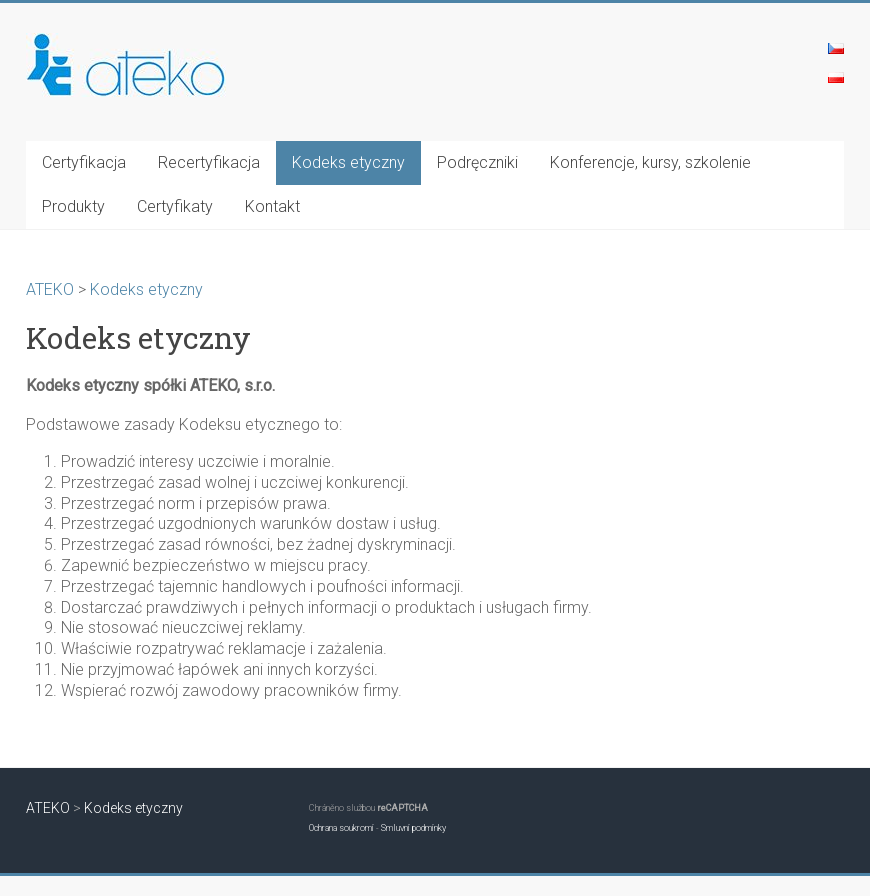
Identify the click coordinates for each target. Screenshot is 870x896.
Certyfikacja (84, 162)
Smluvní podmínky (413, 828)
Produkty (73, 206)
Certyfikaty (175, 206)
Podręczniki (477, 162)
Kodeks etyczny (348, 162)
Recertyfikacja (209, 162)
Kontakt (272, 206)
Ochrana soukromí (341, 828)
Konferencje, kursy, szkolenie (650, 162)
